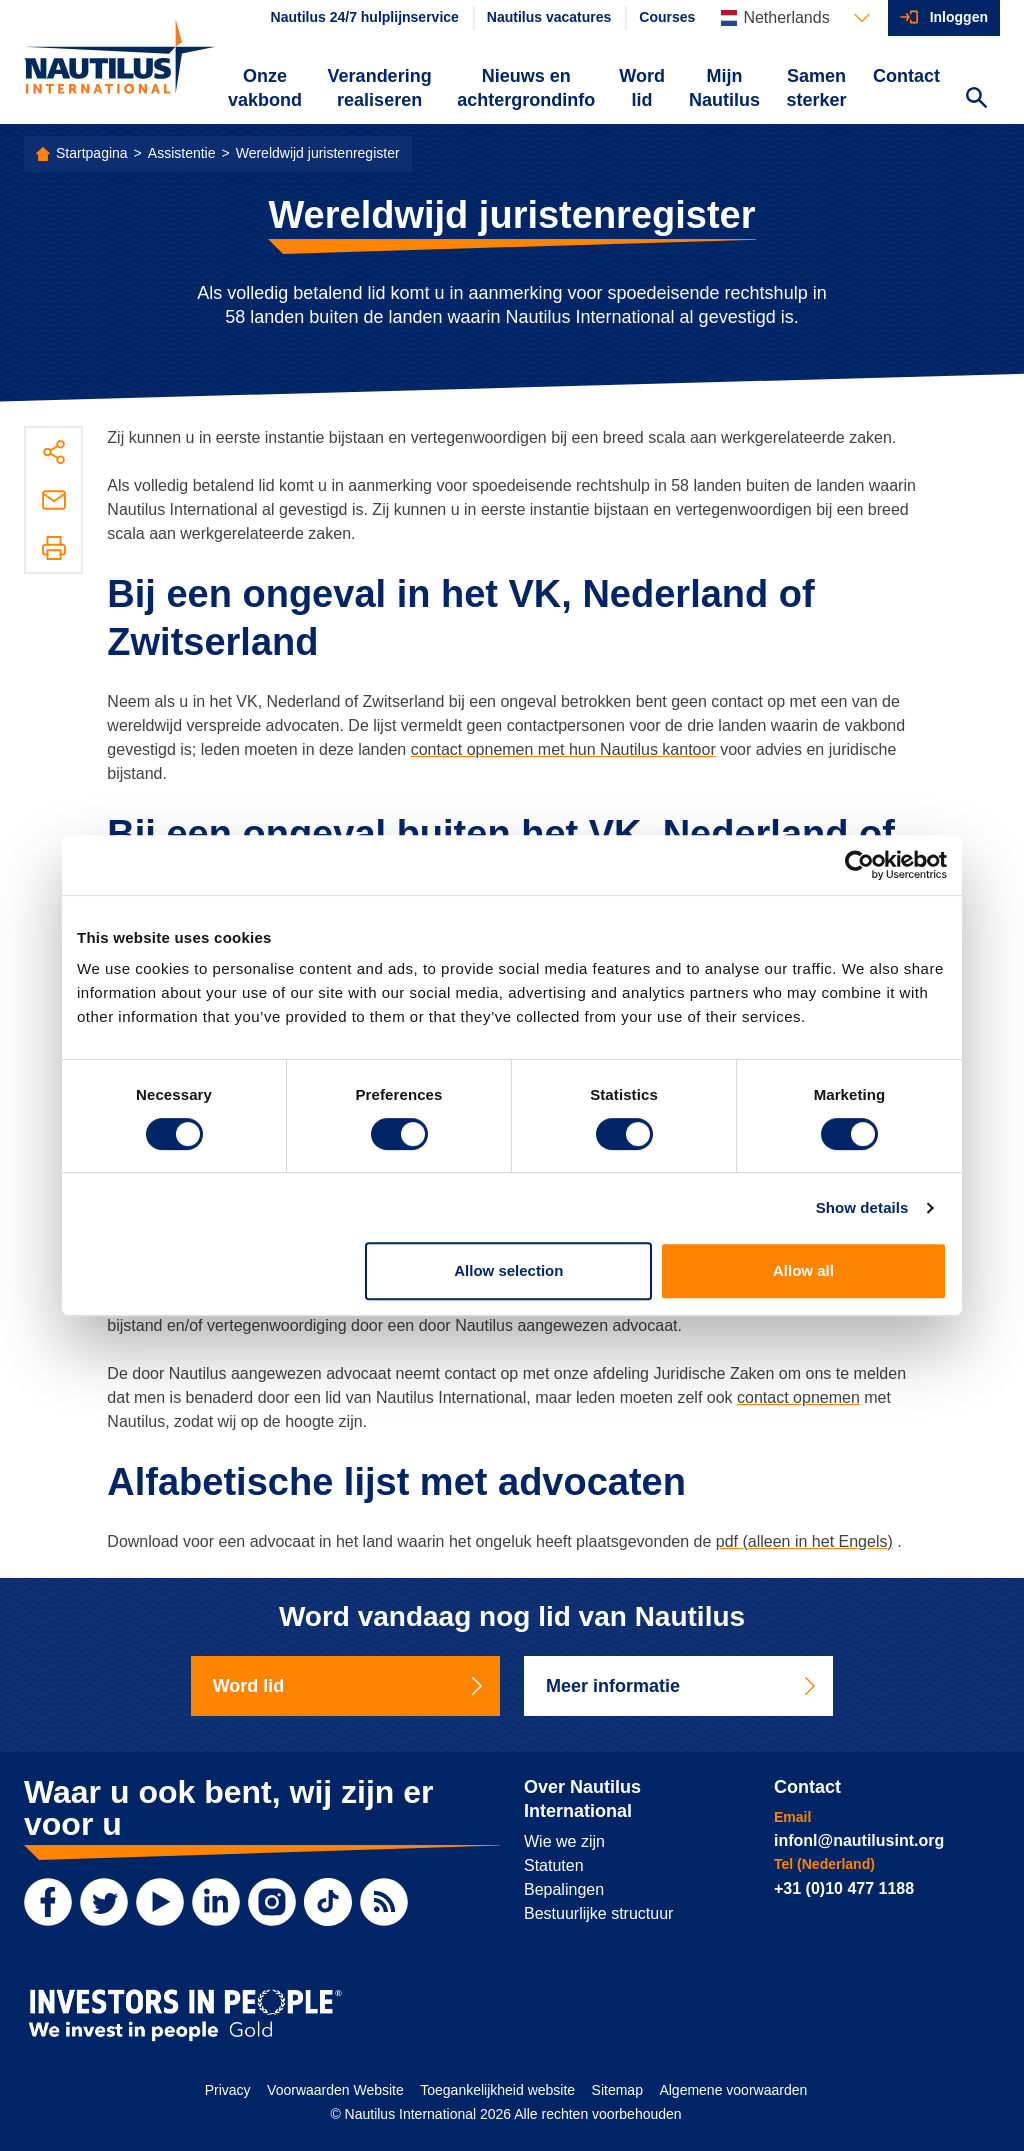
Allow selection (508, 1270)
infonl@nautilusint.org (859, 1840)
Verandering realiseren (380, 88)
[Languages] (795, 18)
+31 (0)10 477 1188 (844, 1888)
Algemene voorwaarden (733, 2090)
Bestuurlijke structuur (598, 1913)
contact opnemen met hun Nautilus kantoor (563, 749)
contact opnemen (798, 1397)
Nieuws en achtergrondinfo (526, 88)
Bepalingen (564, 1889)
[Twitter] (104, 1902)
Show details (862, 1207)
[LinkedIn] (216, 1902)
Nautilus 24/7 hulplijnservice (365, 17)
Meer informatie (682, 1686)
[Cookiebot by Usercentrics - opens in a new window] (859, 865)
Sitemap (617, 2090)
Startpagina (92, 153)
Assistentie (182, 153)
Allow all (803, 1270)
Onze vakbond (265, 88)
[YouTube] (160, 1902)
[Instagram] (272, 1902)
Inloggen (959, 17)
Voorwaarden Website (335, 2090)
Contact (906, 76)
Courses (667, 17)
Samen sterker (816, 88)
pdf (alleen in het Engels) (804, 1541)
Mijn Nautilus (724, 88)
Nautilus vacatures (549, 17)
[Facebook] (48, 1902)
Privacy (228, 2090)
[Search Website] (976, 100)
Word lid (642, 88)
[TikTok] (328, 1902)
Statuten (554, 1865)
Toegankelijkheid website (497, 2090)
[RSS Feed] (384, 1902)
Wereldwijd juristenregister (318, 153)
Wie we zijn (564, 1841)
